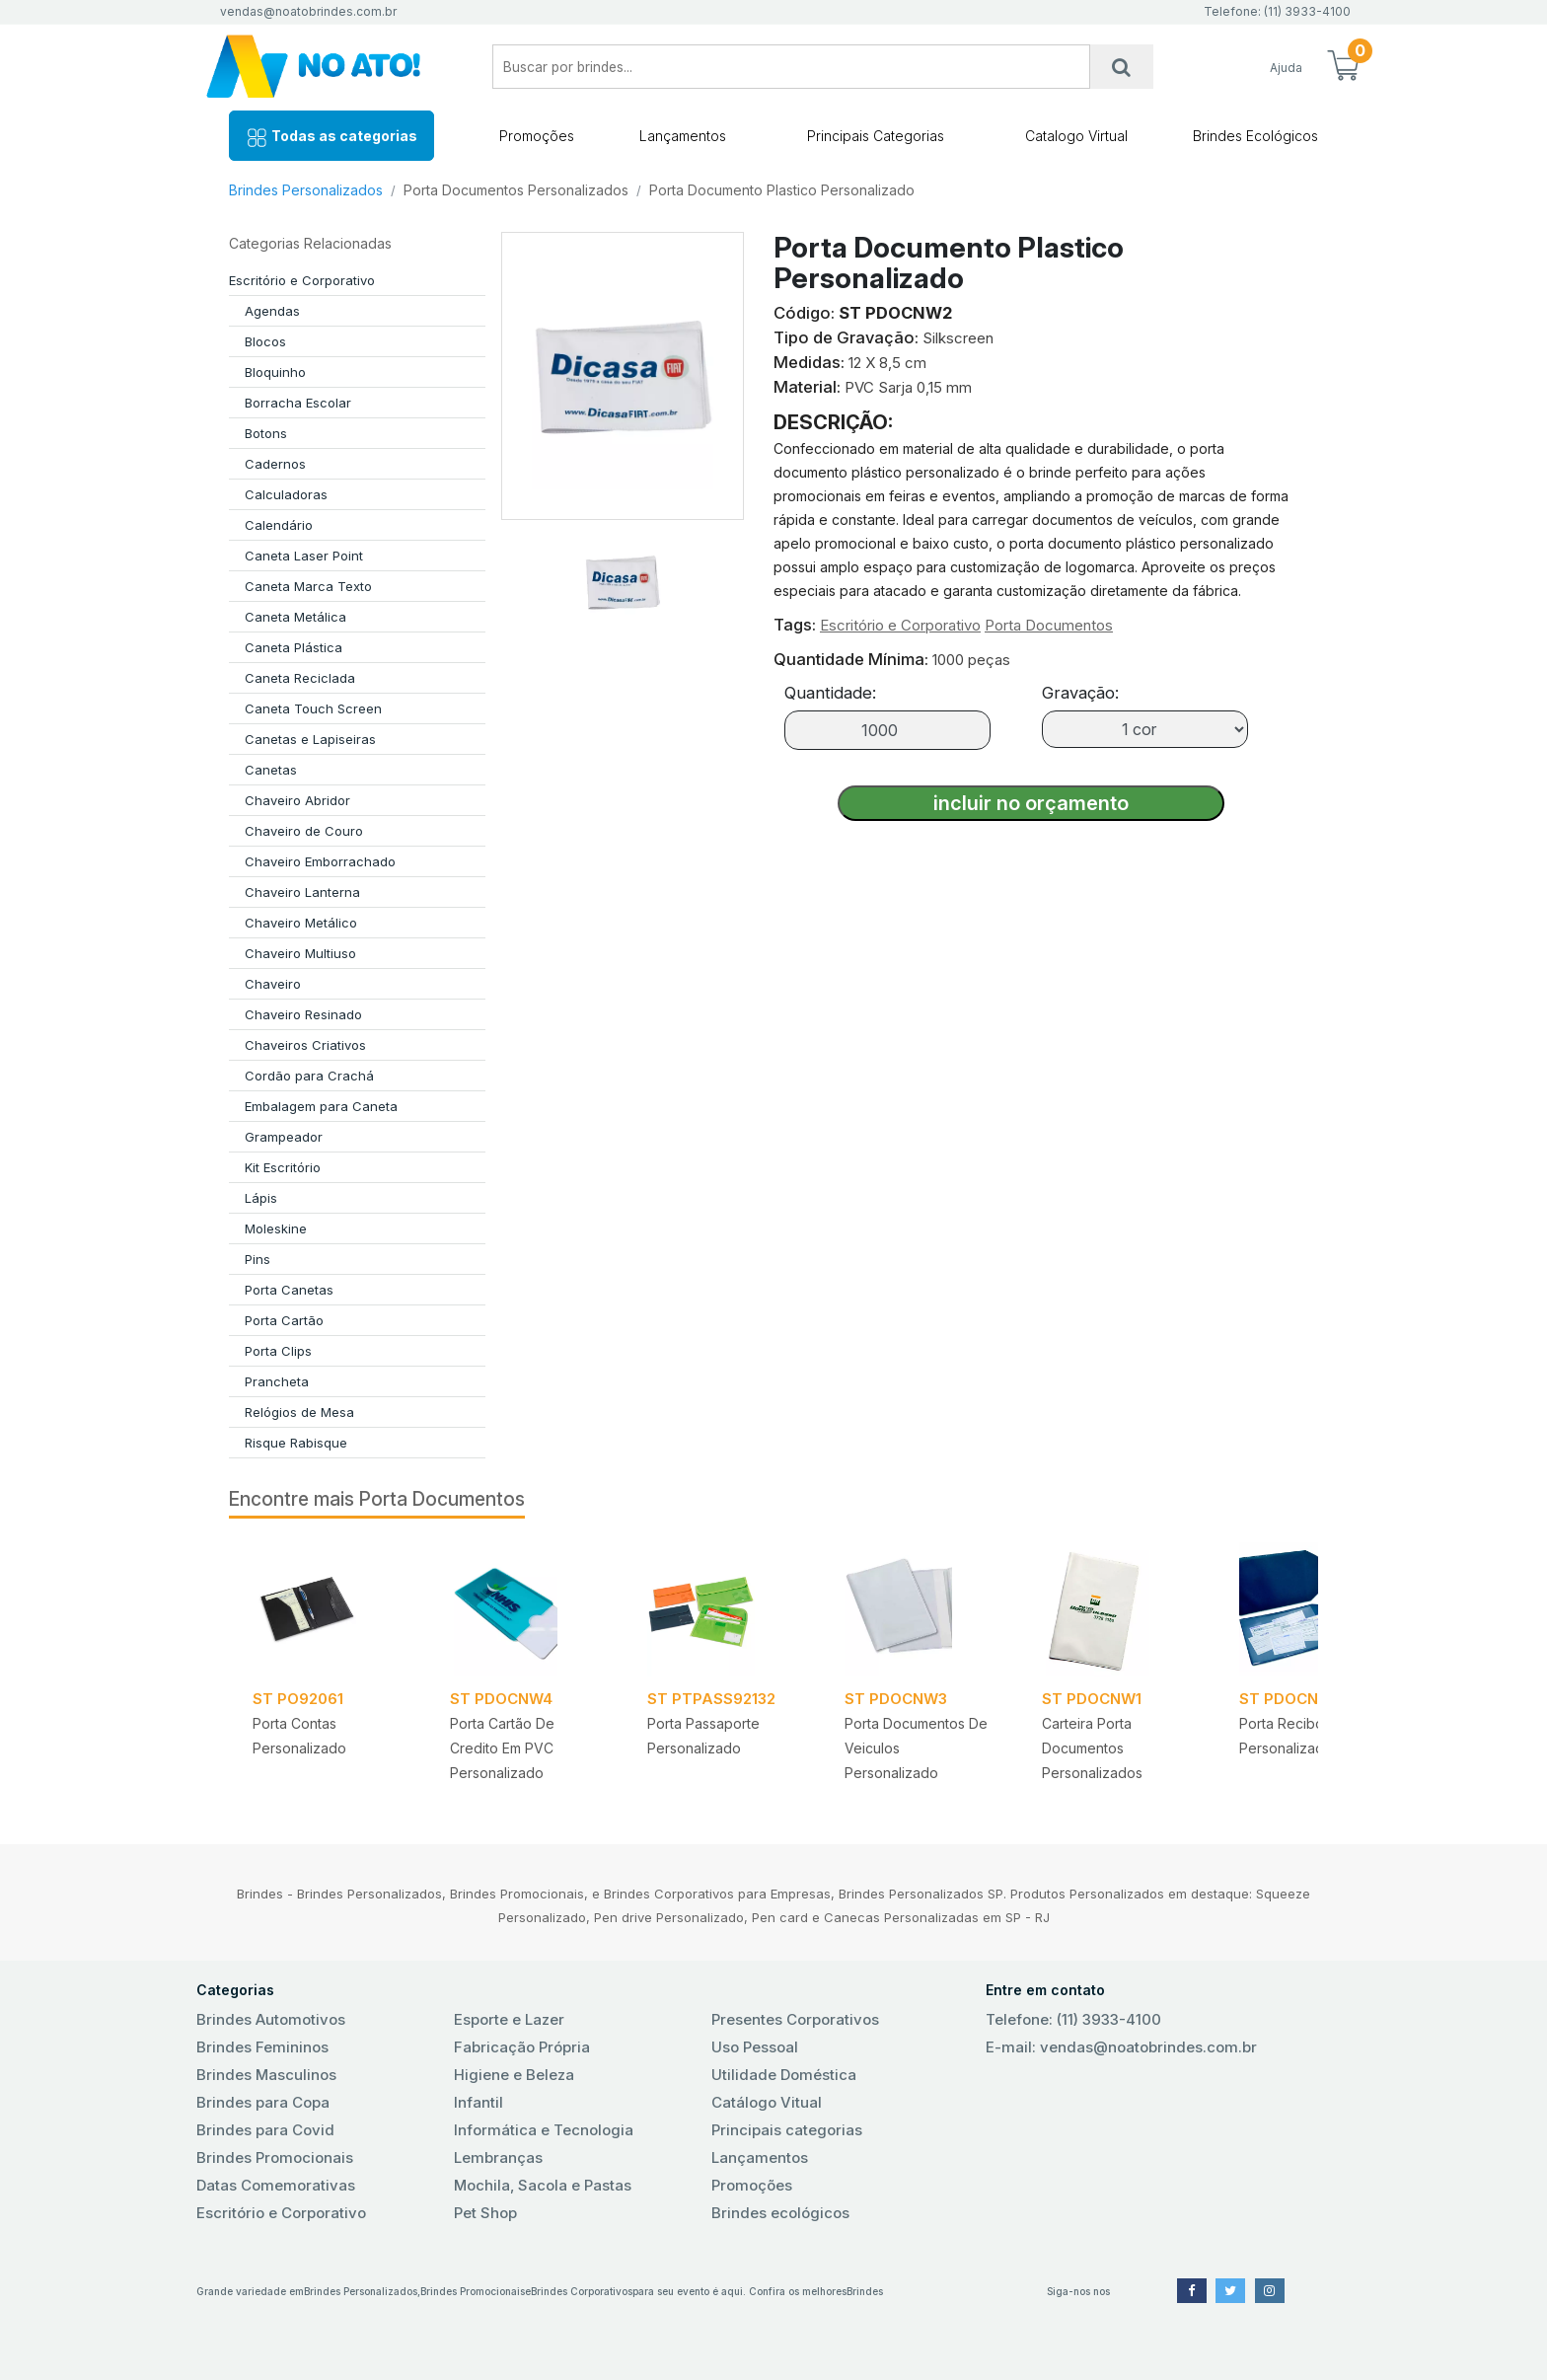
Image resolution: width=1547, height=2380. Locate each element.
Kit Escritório (283, 1167)
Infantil (478, 2102)
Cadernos (275, 464)
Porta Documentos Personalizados (516, 190)
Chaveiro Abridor (297, 800)
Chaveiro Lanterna (302, 892)
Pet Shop (485, 2212)
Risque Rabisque (296, 1442)
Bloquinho (275, 372)
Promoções (536, 135)
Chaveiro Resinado (303, 1014)
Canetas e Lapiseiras (310, 739)
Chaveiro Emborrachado (320, 861)
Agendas (272, 311)
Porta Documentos (1049, 625)
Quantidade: (830, 693)
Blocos (265, 341)
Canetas (271, 770)
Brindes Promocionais (274, 2157)
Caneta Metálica (295, 617)
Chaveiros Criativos (305, 1045)
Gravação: (1080, 693)
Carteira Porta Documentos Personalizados (1092, 1748)
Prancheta (277, 1381)
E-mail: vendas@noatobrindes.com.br (1121, 2047)
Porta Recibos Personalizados (1289, 1735)
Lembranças (498, 2157)
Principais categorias (786, 2129)
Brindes (865, 2291)
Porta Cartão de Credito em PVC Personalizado (502, 1748)
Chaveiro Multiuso (300, 953)
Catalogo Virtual (1076, 135)
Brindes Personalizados (306, 190)
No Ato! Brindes (329, 67)
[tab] (622, 574)
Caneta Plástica (293, 647)
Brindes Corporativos (581, 2291)
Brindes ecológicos (780, 2212)
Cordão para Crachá (309, 1075)
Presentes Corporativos (795, 2019)
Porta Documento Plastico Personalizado (782, 190)
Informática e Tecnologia (543, 2129)
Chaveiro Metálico (301, 922)
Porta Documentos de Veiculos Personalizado (916, 1748)
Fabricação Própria (522, 2047)
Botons (266, 433)
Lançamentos (682, 135)
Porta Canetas (289, 1290)
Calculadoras (286, 494)
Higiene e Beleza (514, 2074)
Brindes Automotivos (270, 2019)
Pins (257, 1259)
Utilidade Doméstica (783, 2074)
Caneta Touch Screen (313, 708)
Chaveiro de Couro (304, 831)
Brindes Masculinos (266, 2074)
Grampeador (284, 1137)
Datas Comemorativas (275, 2185)
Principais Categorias (875, 135)
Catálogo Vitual (766, 2102)
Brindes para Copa (263, 2102)
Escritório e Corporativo (302, 280)
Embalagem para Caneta (321, 1106)
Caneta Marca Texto (308, 586)
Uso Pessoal (754, 2047)
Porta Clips (278, 1351)
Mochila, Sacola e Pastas (542, 2185)
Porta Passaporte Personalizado (703, 1735)
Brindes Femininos (262, 2047)
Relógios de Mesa (299, 1412)
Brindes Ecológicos (1255, 135)
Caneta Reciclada (300, 678)
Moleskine (276, 1228)
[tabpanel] (327, 1669)
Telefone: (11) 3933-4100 (1073, 2019)
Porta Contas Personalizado (299, 1735)
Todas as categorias (331, 137)
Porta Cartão (284, 1320)
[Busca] (1121, 66)
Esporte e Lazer (509, 2019)
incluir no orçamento (1031, 803)
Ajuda (1286, 67)
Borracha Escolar (298, 402)
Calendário (279, 525)
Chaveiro (273, 984)
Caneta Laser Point (304, 555)
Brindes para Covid (265, 2129)
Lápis (261, 1198)
